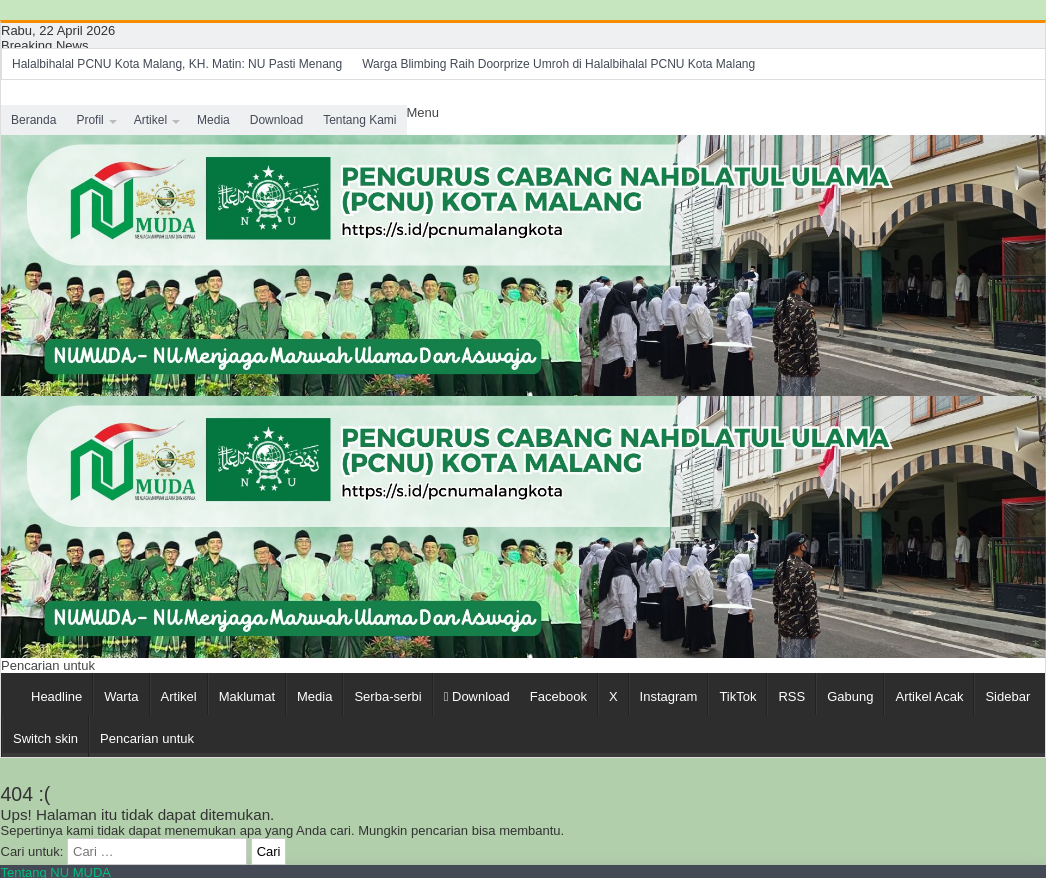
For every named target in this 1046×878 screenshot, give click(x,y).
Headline (56, 696)
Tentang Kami (359, 120)
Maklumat (247, 696)
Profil (89, 120)
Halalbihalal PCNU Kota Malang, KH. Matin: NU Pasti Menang (177, 64)
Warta (121, 696)
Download (276, 120)
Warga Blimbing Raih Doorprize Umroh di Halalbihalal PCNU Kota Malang (558, 64)
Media (213, 120)
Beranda (33, 120)
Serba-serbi (387, 696)
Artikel (150, 120)
